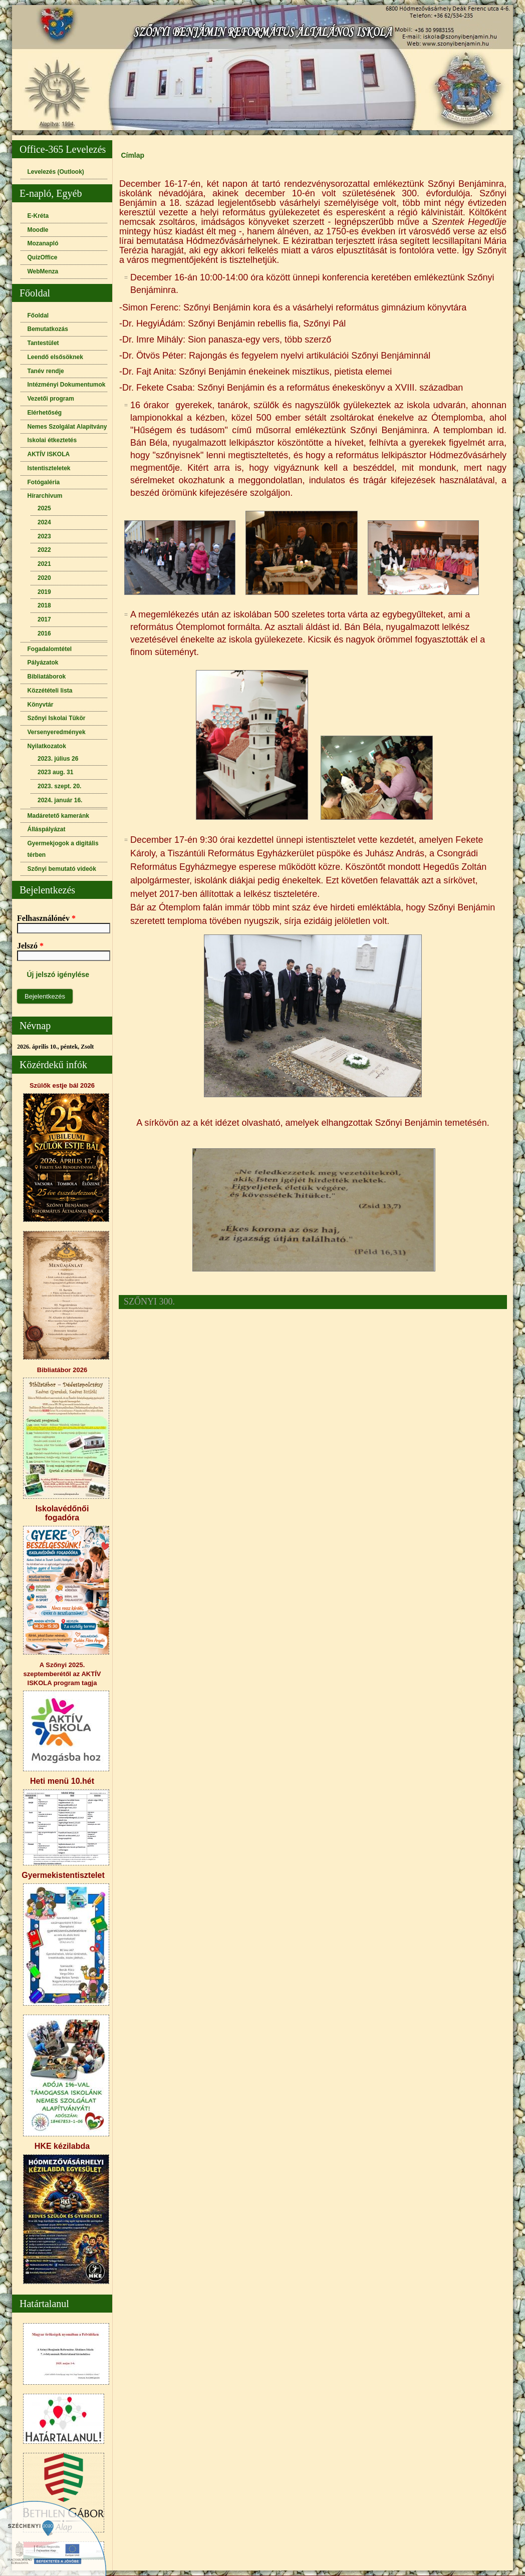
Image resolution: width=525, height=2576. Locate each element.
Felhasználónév (46, 918)
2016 (44, 633)
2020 (44, 577)
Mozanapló (43, 243)
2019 (44, 591)
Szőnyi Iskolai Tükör (57, 718)
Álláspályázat (47, 829)
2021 (44, 563)
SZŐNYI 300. (149, 1302)
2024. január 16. (60, 800)
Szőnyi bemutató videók (62, 868)
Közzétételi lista (50, 690)
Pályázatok (43, 662)
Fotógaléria (44, 482)
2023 (44, 536)
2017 (44, 619)
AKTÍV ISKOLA (49, 454)
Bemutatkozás (48, 329)
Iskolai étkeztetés (52, 440)
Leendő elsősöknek (55, 357)
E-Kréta (38, 215)
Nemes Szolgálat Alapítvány (67, 426)
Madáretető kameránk (58, 815)
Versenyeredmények (57, 732)
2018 (44, 605)
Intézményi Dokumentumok (67, 384)
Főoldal (38, 315)
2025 (44, 508)
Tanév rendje (46, 371)
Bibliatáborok (47, 676)
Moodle (38, 229)
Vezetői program (51, 398)
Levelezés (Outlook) (56, 171)
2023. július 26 (58, 758)
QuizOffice (43, 257)
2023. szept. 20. (59, 786)
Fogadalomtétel (50, 649)
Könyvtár (41, 704)
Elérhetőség (45, 412)
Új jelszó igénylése (58, 975)
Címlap (132, 155)
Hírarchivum (45, 495)
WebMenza (43, 271)
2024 (44, 522)
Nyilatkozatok (47, 746)
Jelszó (30, 945)
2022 (44, 549)
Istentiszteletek (49, 468)
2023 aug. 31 (55, 772)
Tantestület (43, 343)
